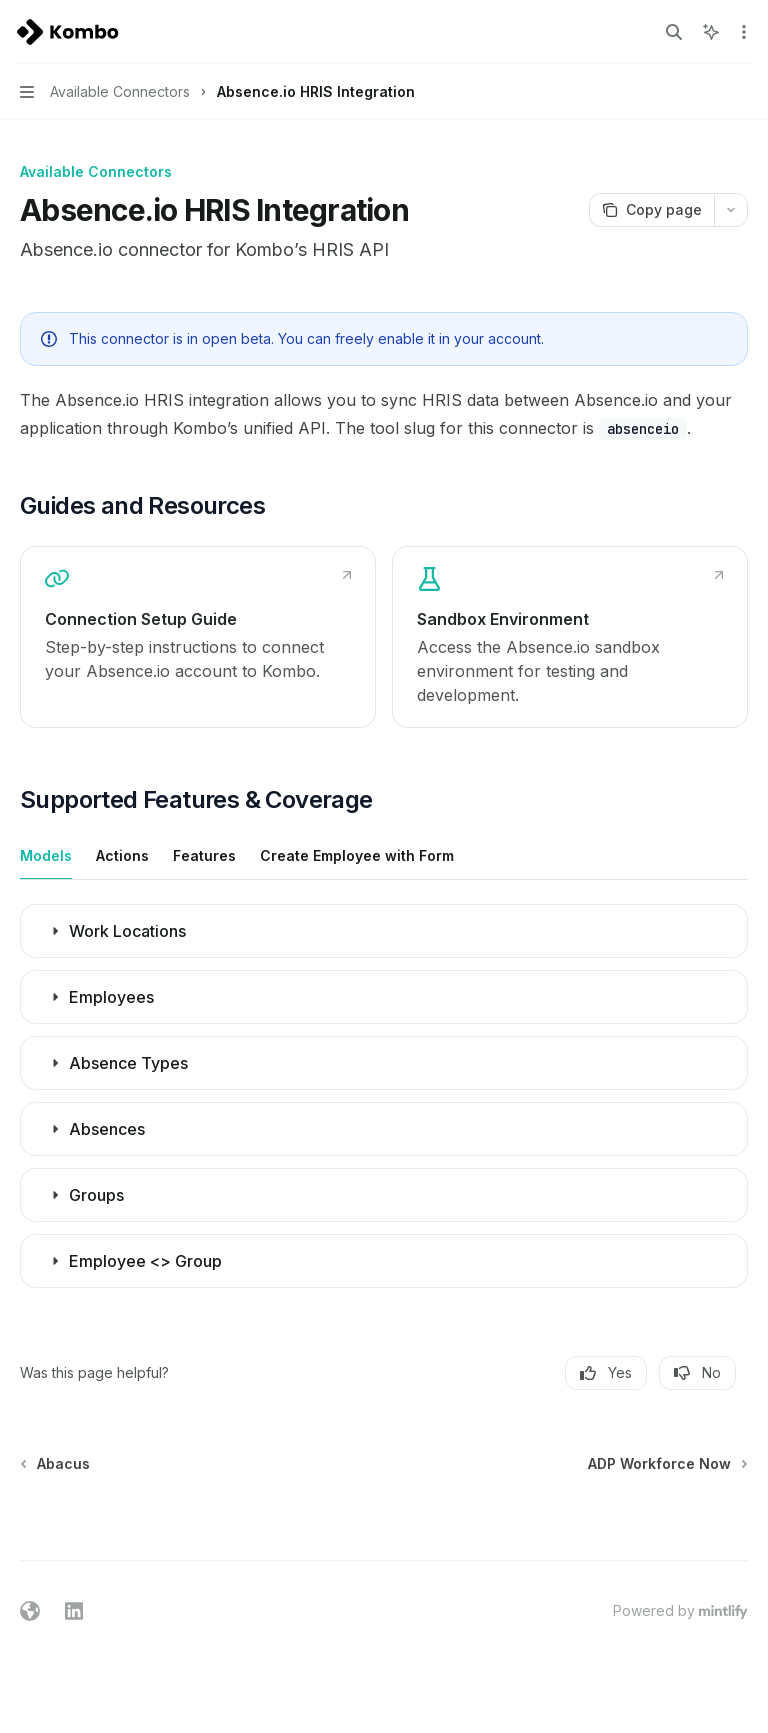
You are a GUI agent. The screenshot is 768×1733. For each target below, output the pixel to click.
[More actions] (742, 32)
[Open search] (674, 32)
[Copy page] (651, 210)
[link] (198, 637)
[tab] (46, 855)
